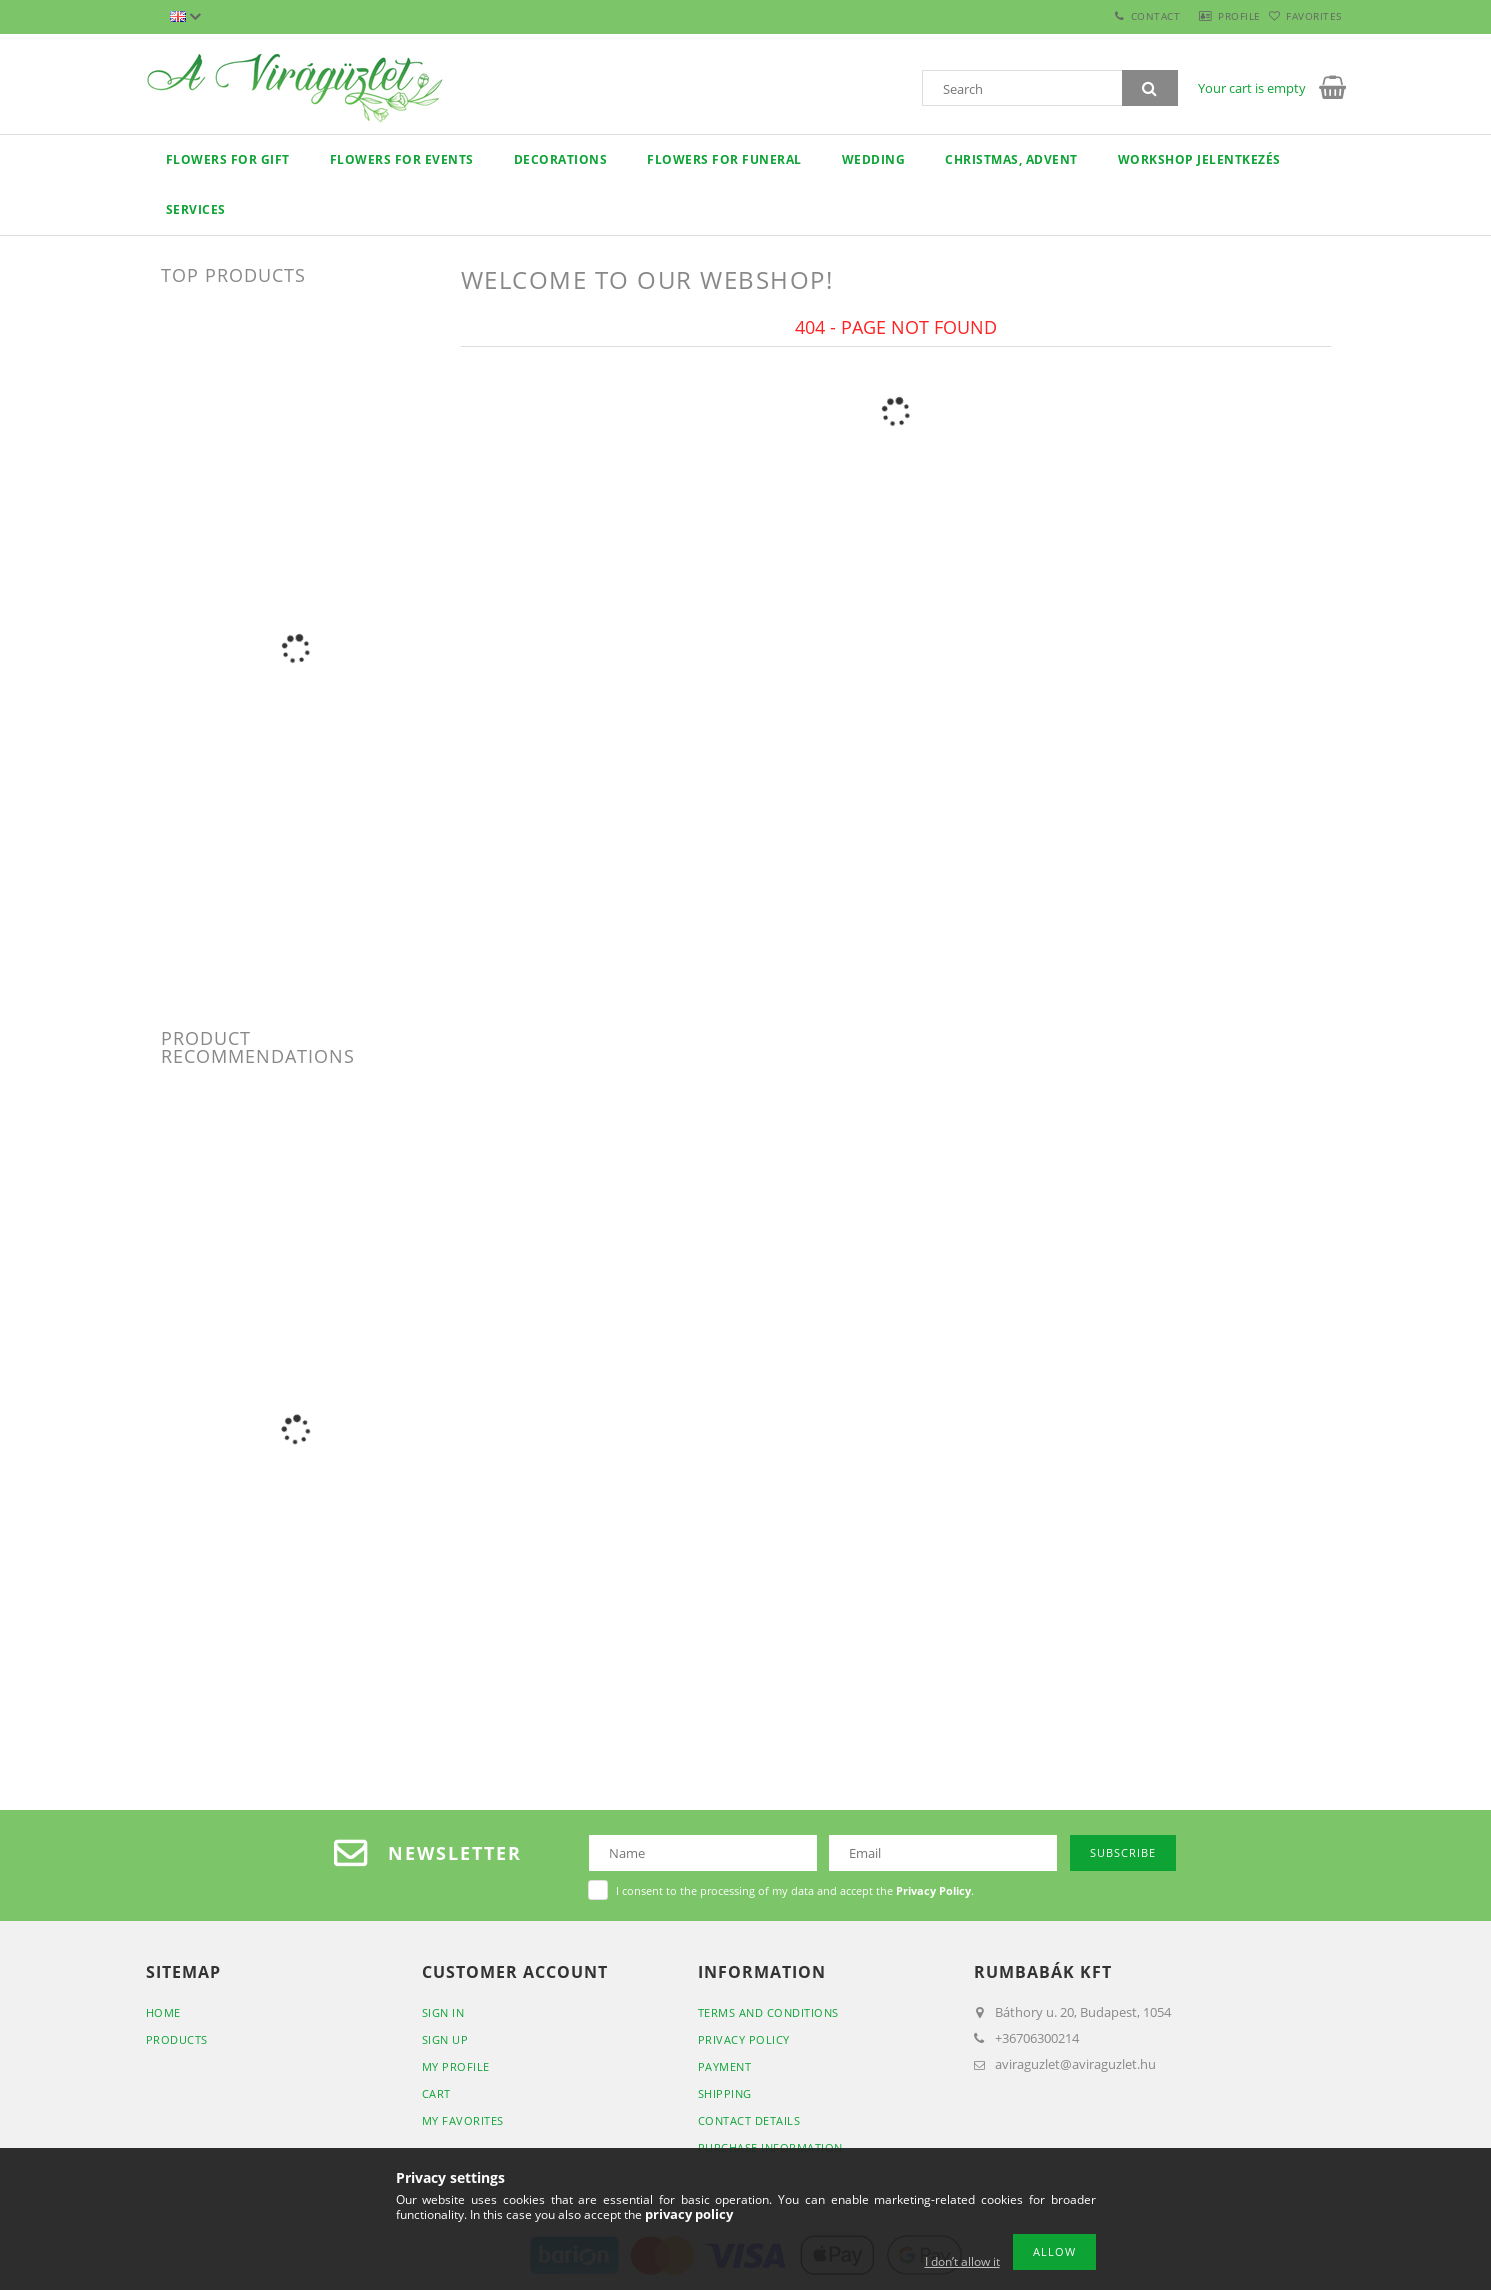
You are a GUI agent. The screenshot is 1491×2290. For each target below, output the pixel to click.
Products (177, 2039)
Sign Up (445, 2039)
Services (196, 209)
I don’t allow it (962, 2261)
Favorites (1303, 16)
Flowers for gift (228, 159)
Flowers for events (402, 159)
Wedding (874, 159)
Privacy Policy (744, 2039)
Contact (1111, 16)
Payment (725, 2066)
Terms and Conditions (768, 2012)
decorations (561, 159)
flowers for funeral (724, 159)
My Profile (456, 2066)
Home (163, 2012)
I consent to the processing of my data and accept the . (795, 1890)
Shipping (725, 2093)
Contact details (749, 2120)
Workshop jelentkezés (1199, 159)
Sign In (443, 2012)
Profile (1206, 16)
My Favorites (463, 2120)
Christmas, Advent (1011, 159)
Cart (436, 2093)
